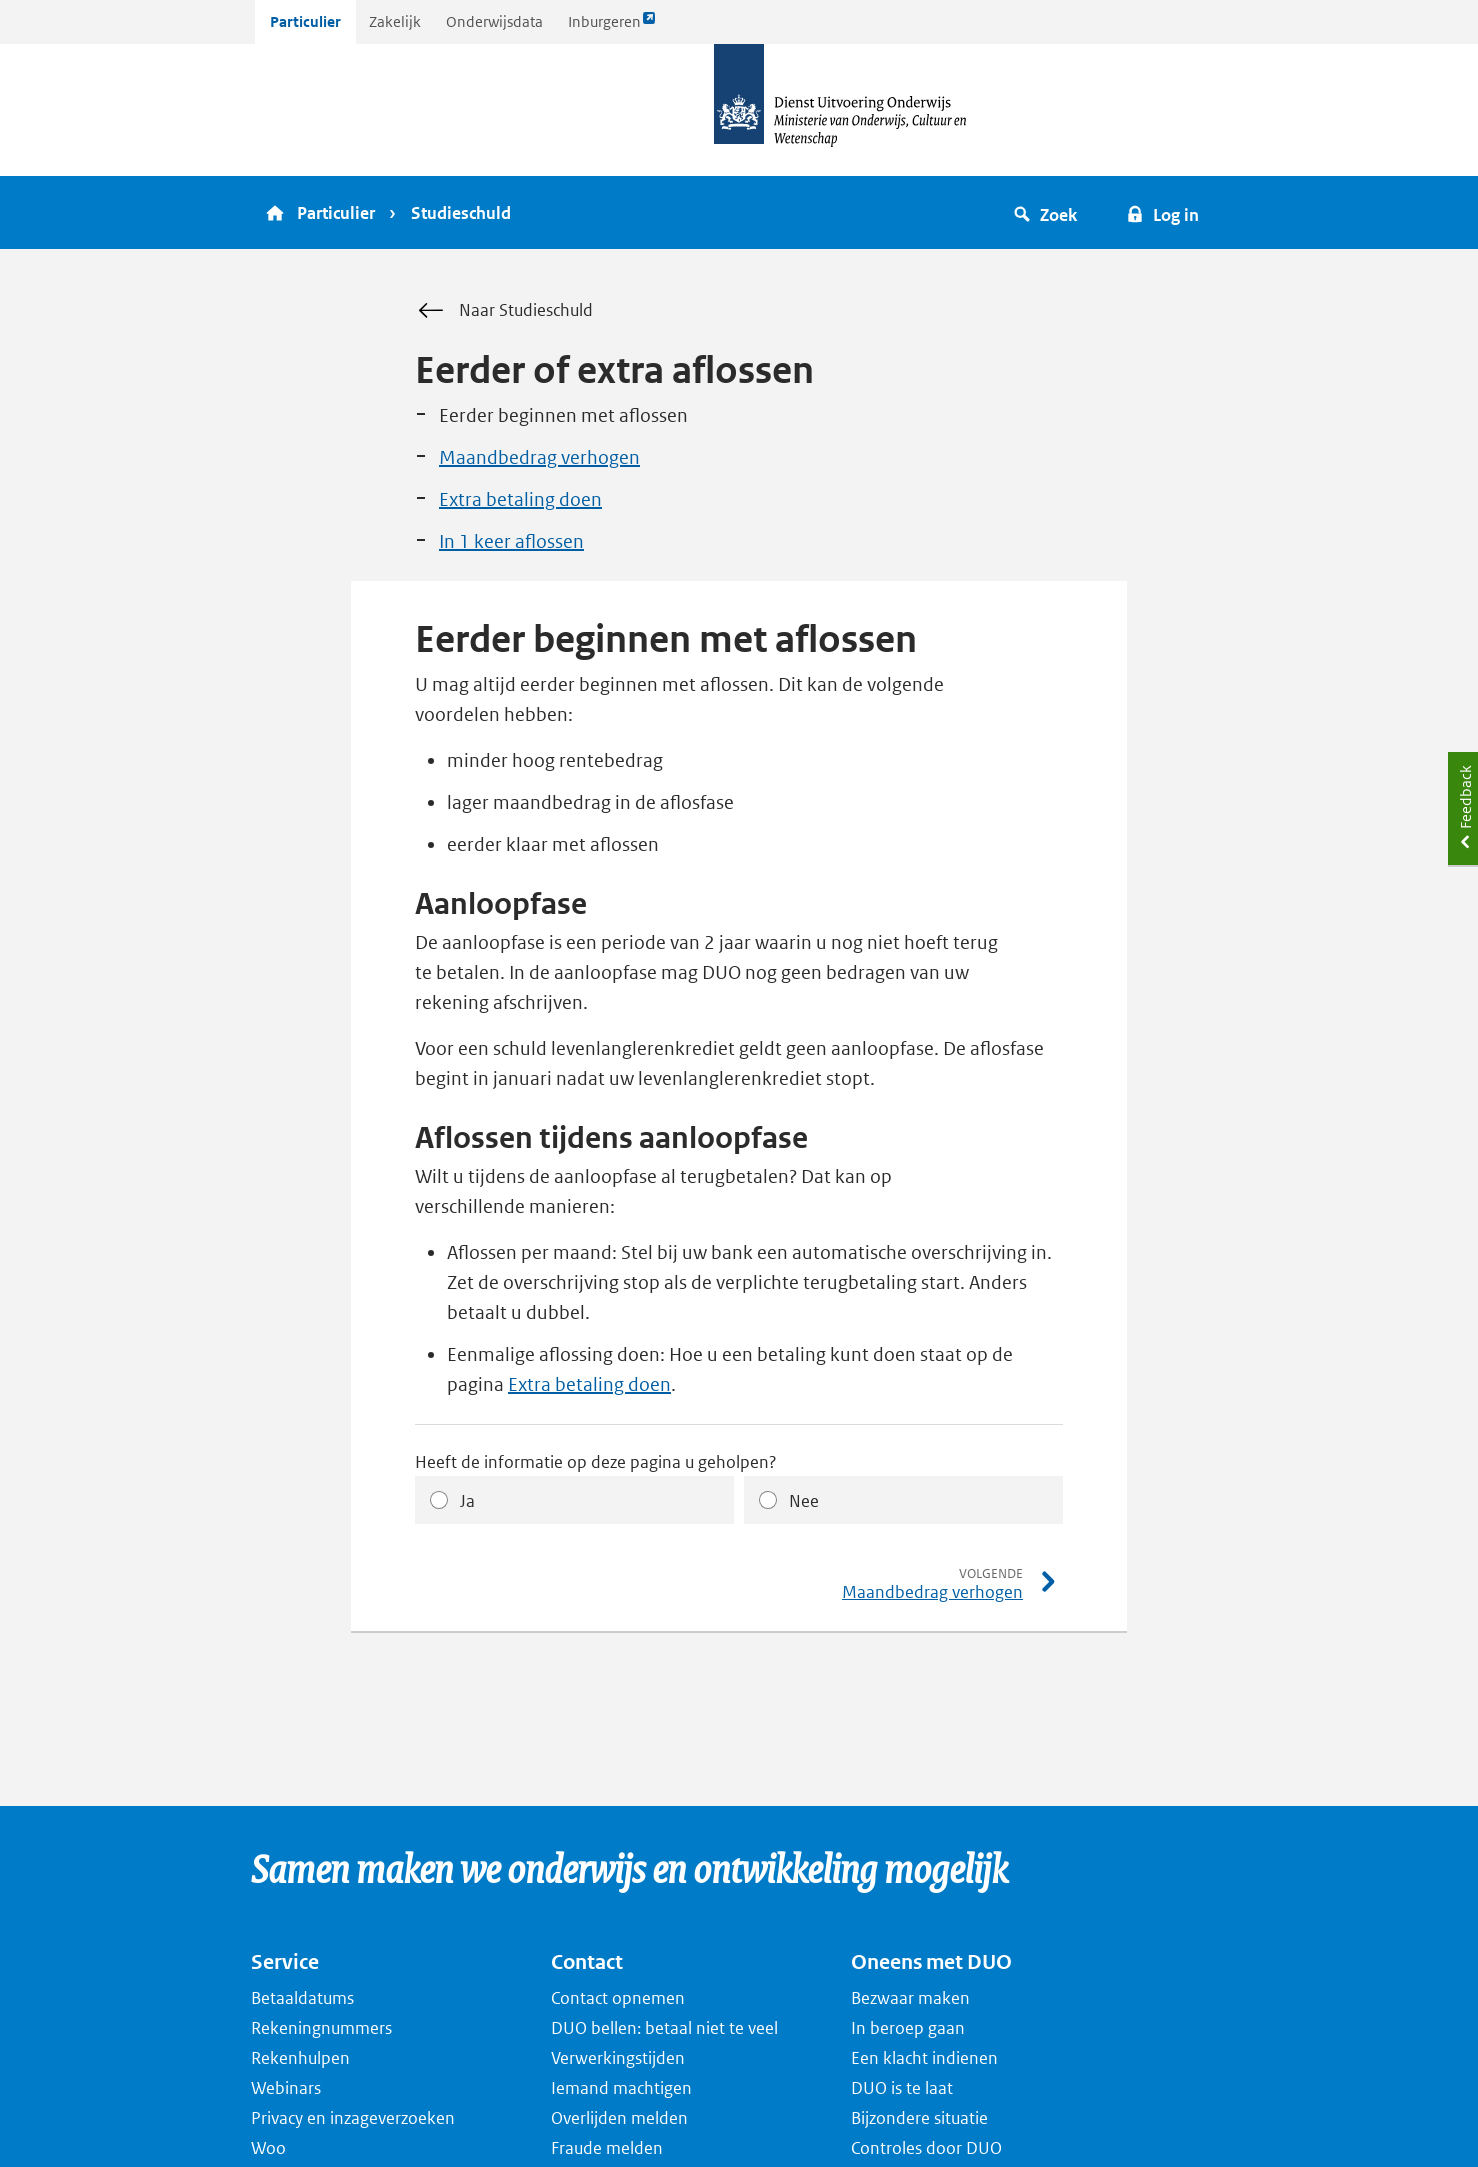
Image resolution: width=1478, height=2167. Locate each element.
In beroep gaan (908, 2028)
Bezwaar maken (910, 1998)
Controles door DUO (926, 2148)
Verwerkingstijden (618, 2058)
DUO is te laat (902, 2088)
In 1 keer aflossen (511, 541)
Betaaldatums (302, 1998)
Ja (467, 1501)
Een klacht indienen (924, 2058)
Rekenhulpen (300, 2058)
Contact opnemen (618, 1998)
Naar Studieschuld (504, 311)
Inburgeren (612, 26)
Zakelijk (395, 21)
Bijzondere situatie (919, 2118)
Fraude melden (607, 2148)
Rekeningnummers (321, 2028)
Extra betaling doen (520, 499)
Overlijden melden (619, 2118)
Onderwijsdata (494, 21)
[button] (1048, 212)
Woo (268, 2148)
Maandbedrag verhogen (539, 457)
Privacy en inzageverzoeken (353, 2118)
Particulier (305, 21)
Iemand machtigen (621, 2088)
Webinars (286, 2088)
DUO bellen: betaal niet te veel (664, 2028)
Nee (804, 1501)
